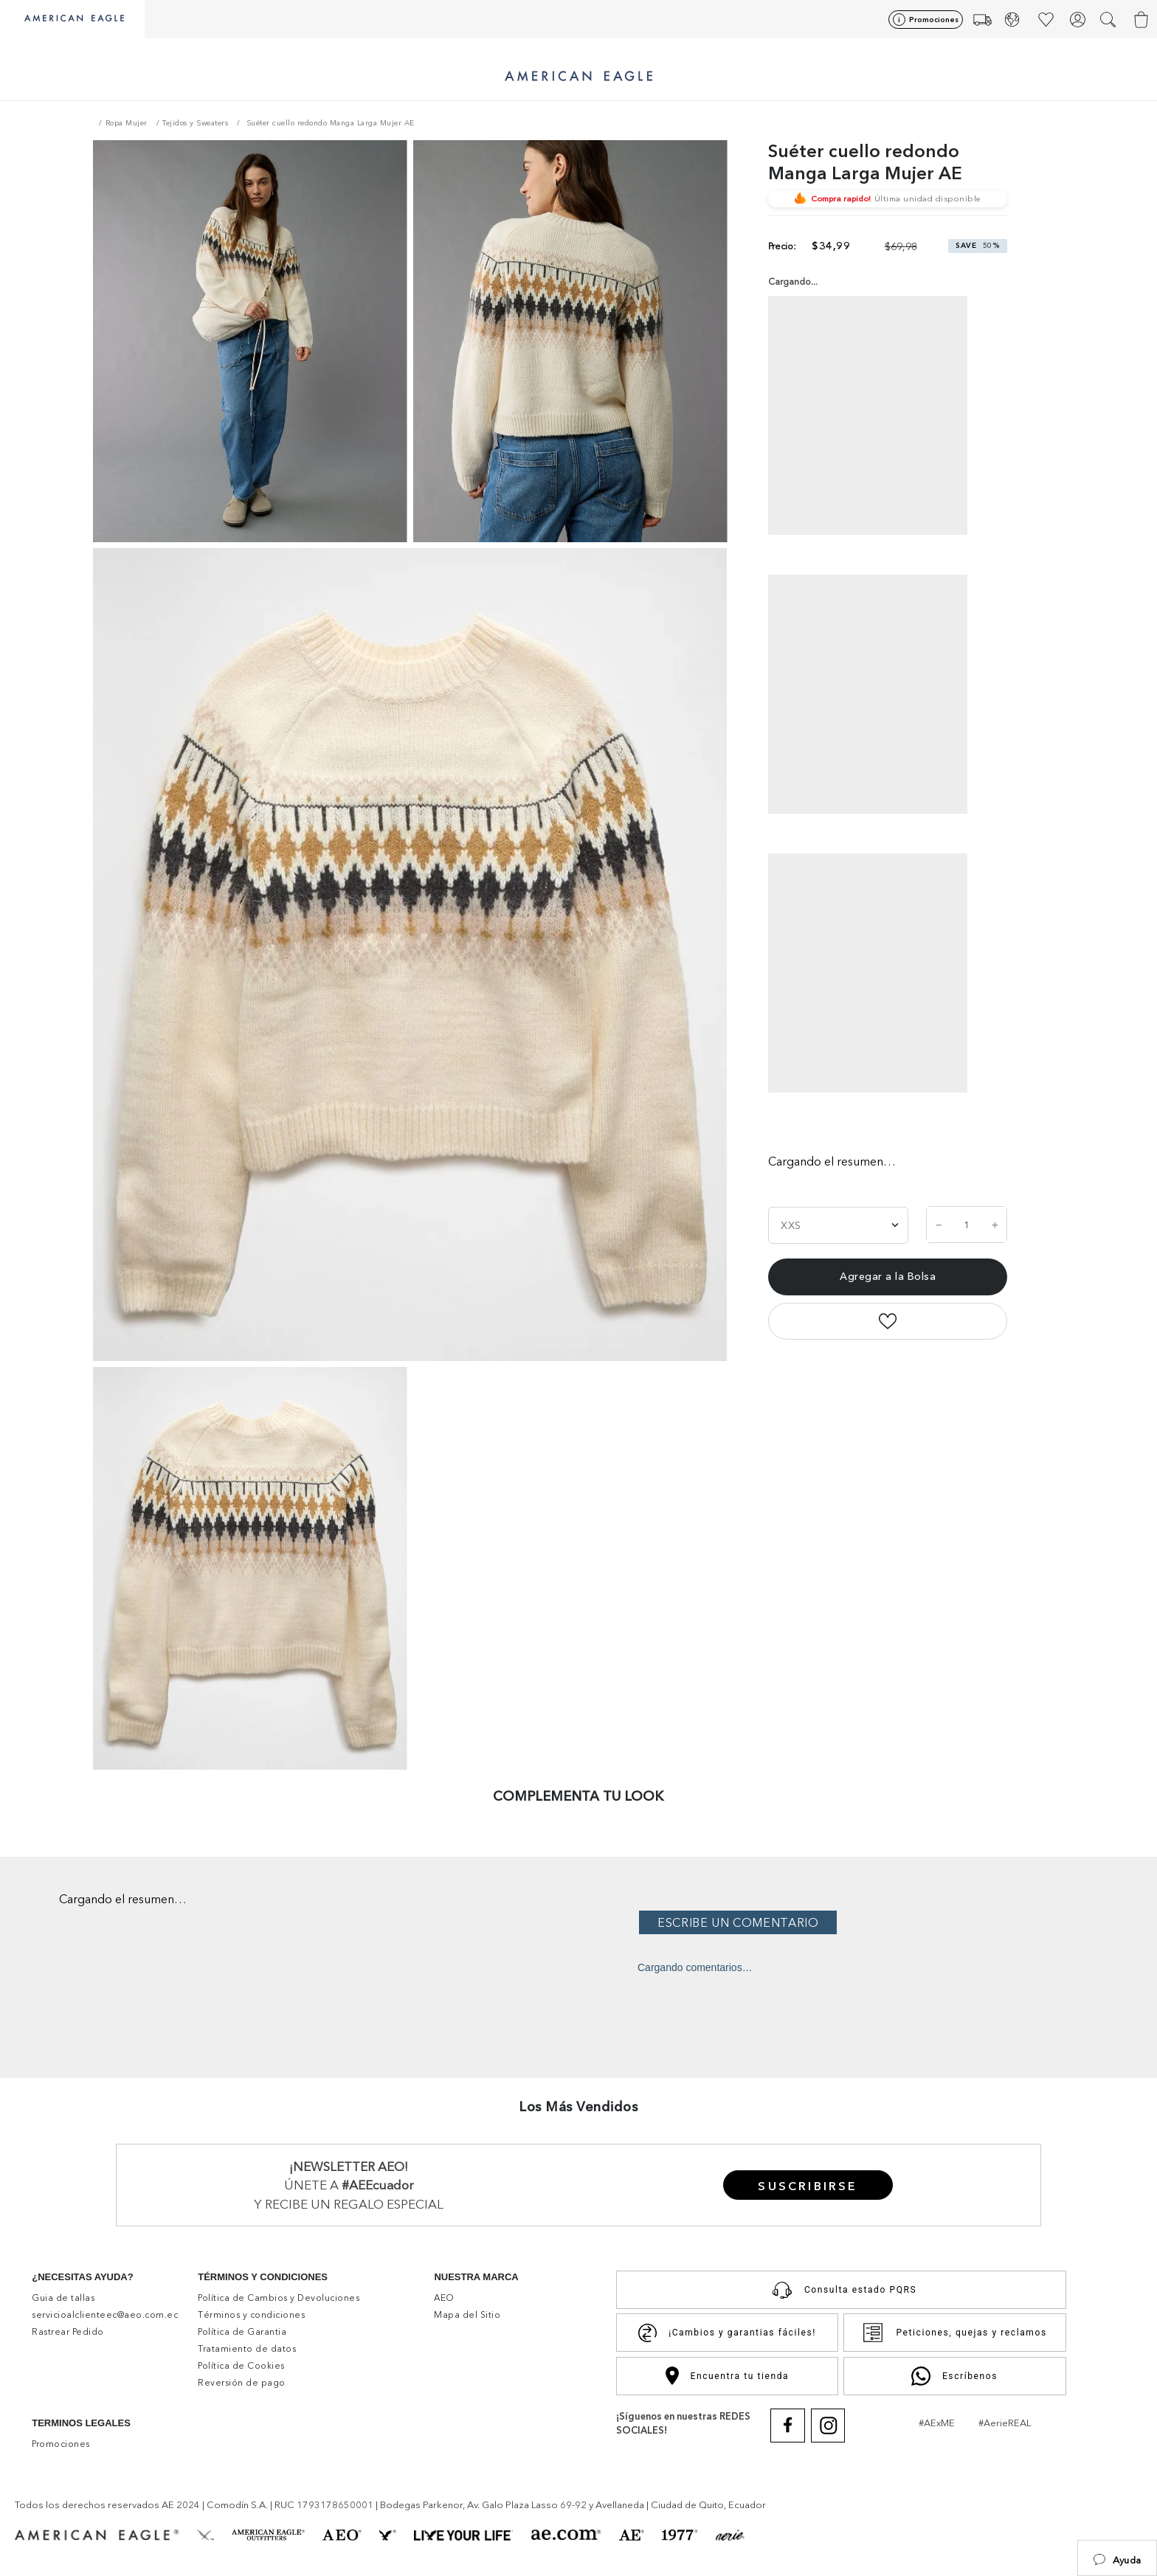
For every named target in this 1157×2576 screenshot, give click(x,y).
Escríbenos (954, 2376)
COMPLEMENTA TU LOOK (578, 1796)
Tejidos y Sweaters (195, 123)
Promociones (934, 19)
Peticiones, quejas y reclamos (954, 2332)
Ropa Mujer (127, 123)
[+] (994, 1224)
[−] (938, 1224)
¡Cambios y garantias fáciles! (727, 2333)
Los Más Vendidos (578, 2107)
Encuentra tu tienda (727, 2375)
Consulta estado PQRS (840, 2289)
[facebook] (822, 1333)
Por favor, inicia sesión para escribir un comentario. (893, 1922)
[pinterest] (952, 1333)
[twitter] (885, 1333)
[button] (1117, 2558)
